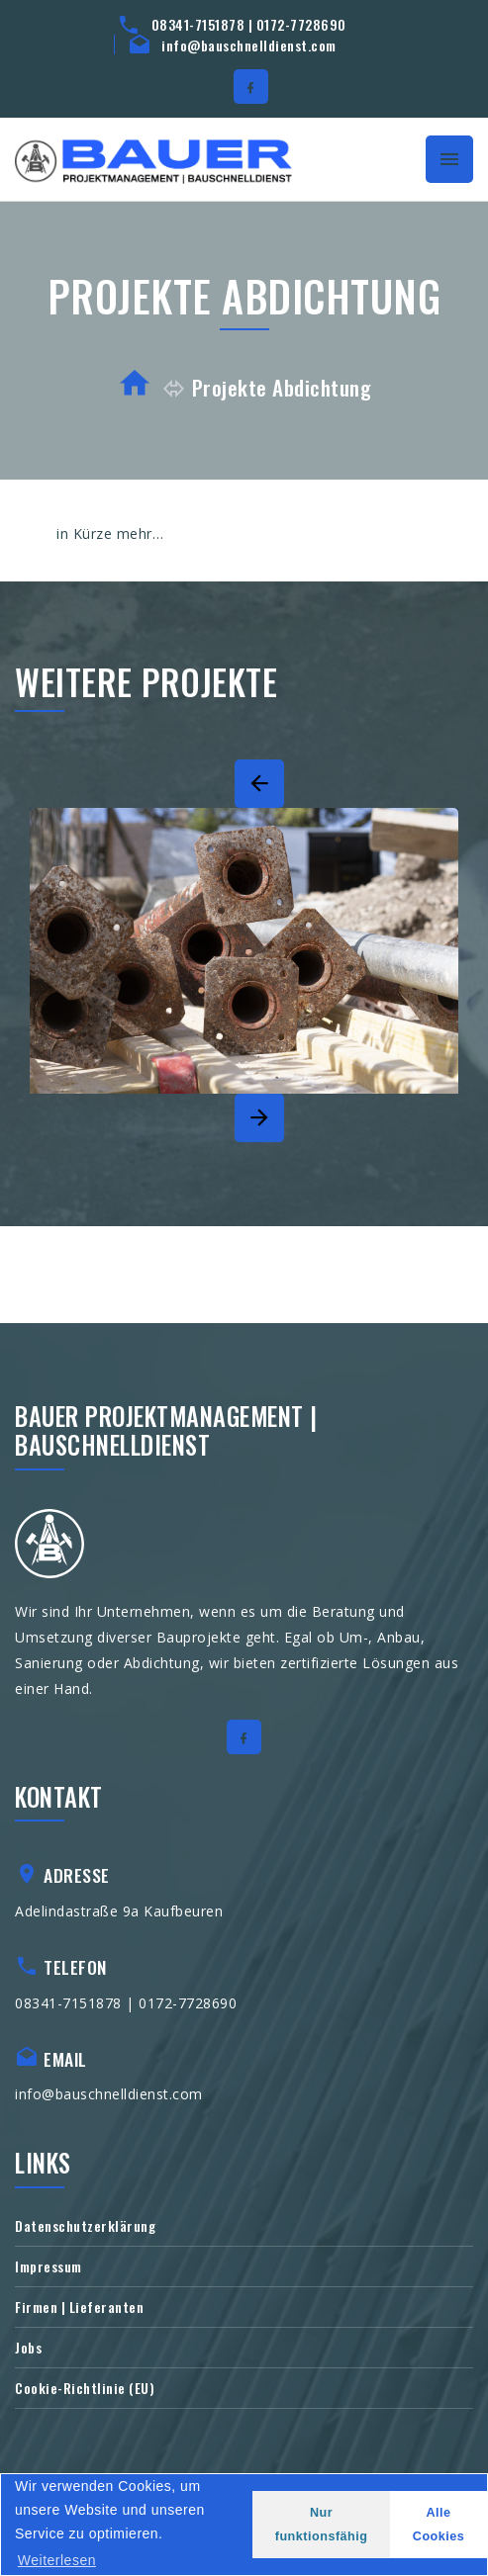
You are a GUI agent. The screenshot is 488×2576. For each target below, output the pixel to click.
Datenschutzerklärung (85, 2225)
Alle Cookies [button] (439, 2524)
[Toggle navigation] (449, 159)
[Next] (259, 1118)
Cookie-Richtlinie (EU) (84, 2387)
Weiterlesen (57, 2560)
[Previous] (259, 783)
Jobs (28, 2347)
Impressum (48, 2266)
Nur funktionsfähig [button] (321, 2524)
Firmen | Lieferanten (79, 2306)
